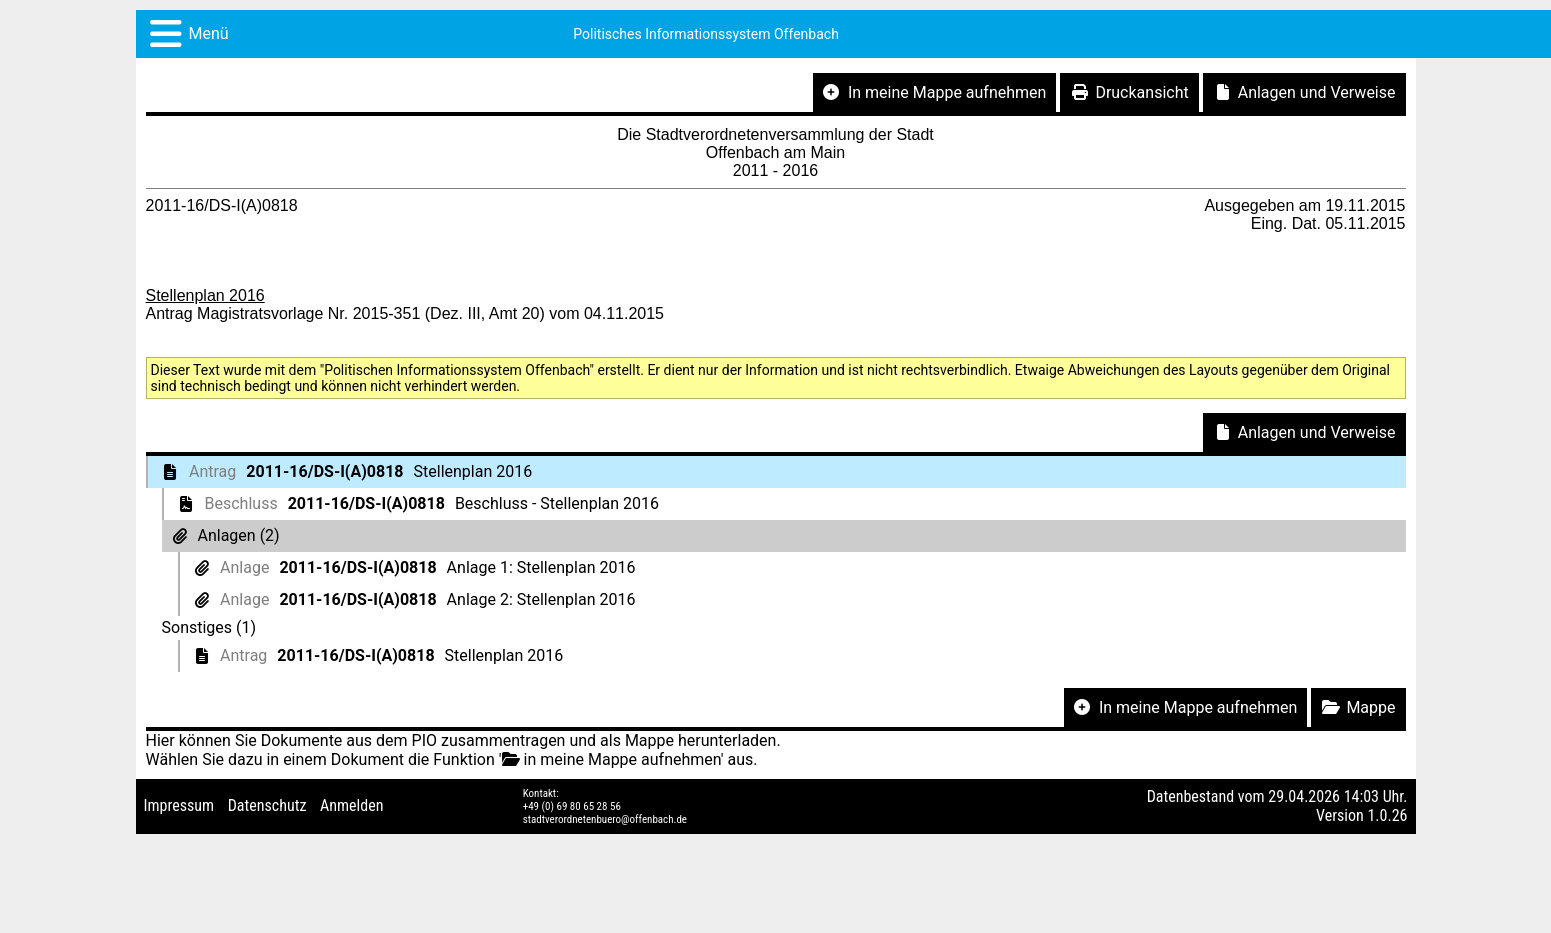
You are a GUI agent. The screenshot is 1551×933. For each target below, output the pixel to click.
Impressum (179, 805)
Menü (209, 33)
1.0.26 (1387, 815)
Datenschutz (267, 805)
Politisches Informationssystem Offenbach (706, 34)
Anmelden (351, 805)
